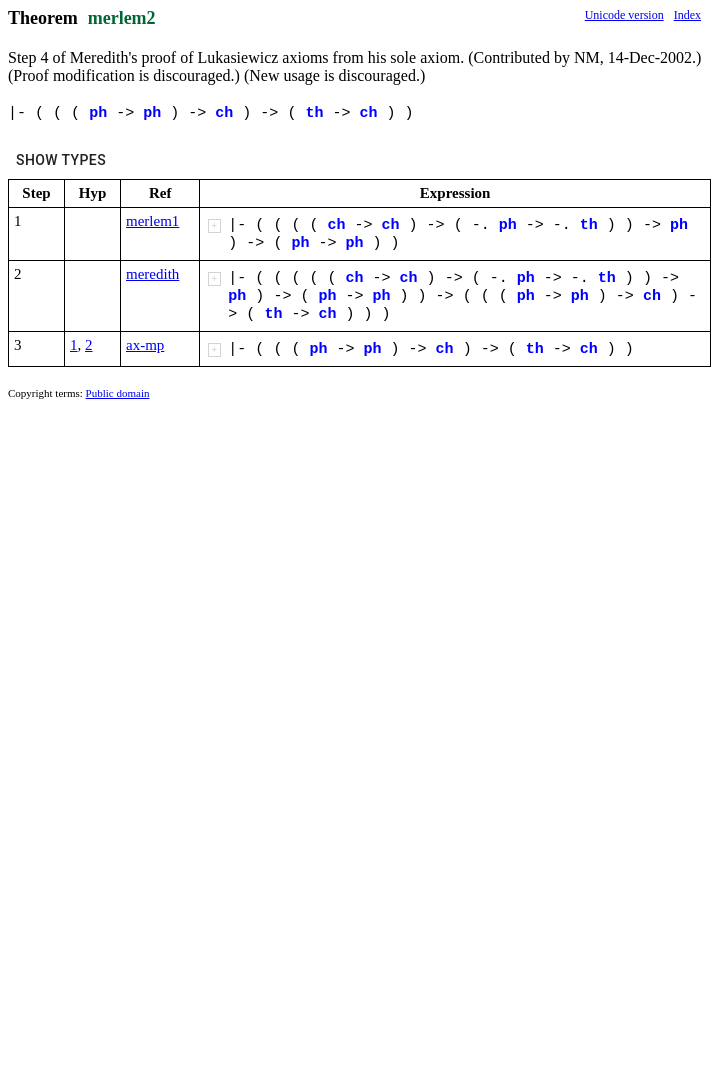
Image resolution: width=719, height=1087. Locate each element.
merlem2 (122, 18)
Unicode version (624, 15)
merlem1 (152, 221)
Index (687, 15)
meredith (152, 274)
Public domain (118, 393)
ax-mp (145, 345)
